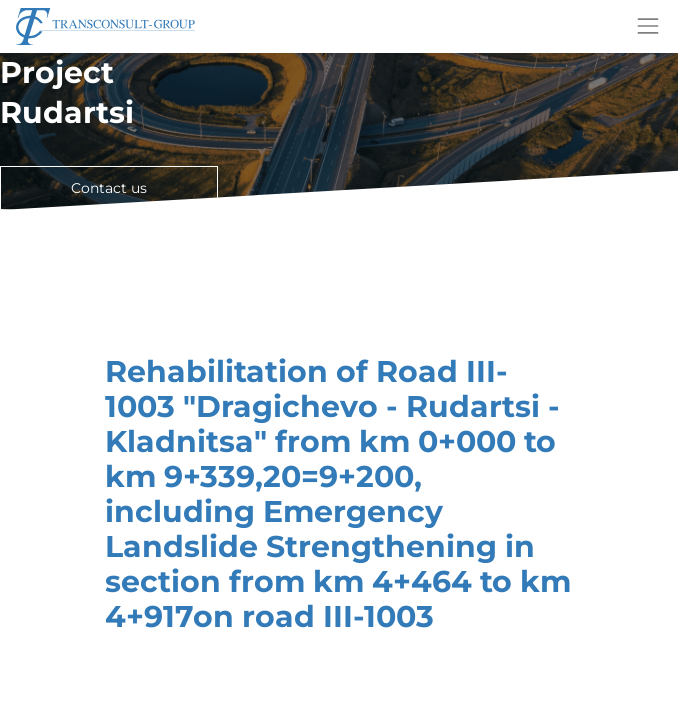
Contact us (109, 188)
